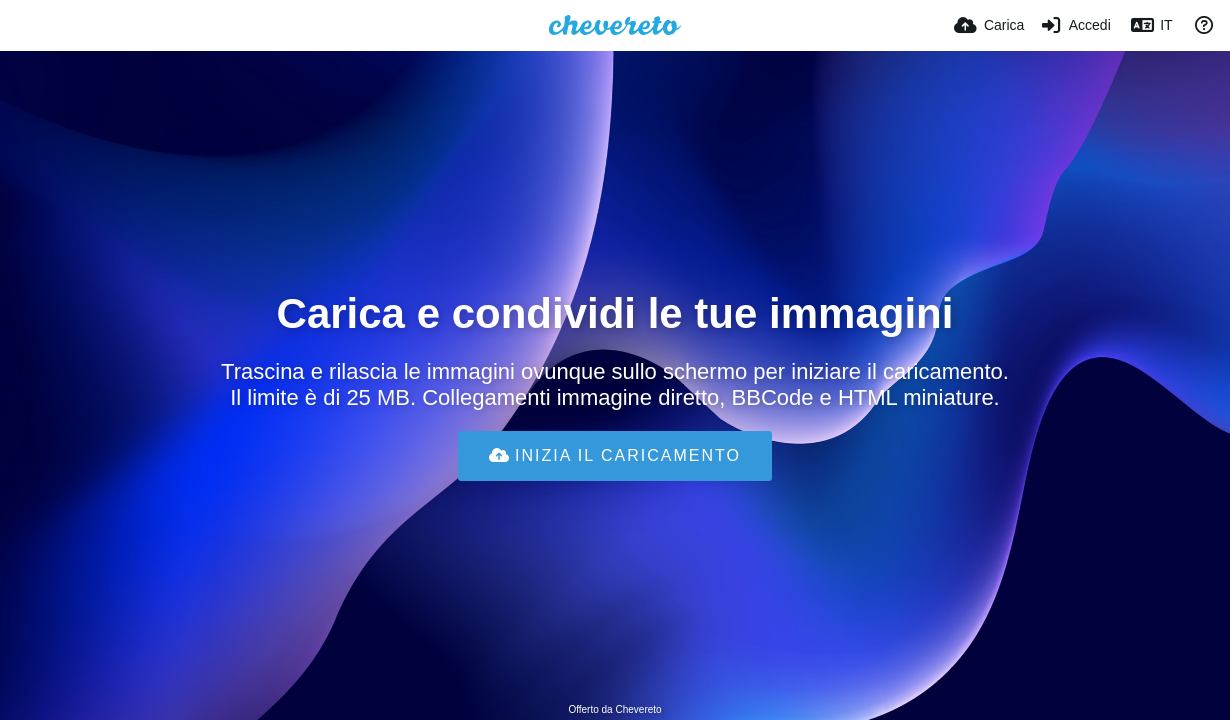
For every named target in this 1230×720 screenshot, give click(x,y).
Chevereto (638, 709)
